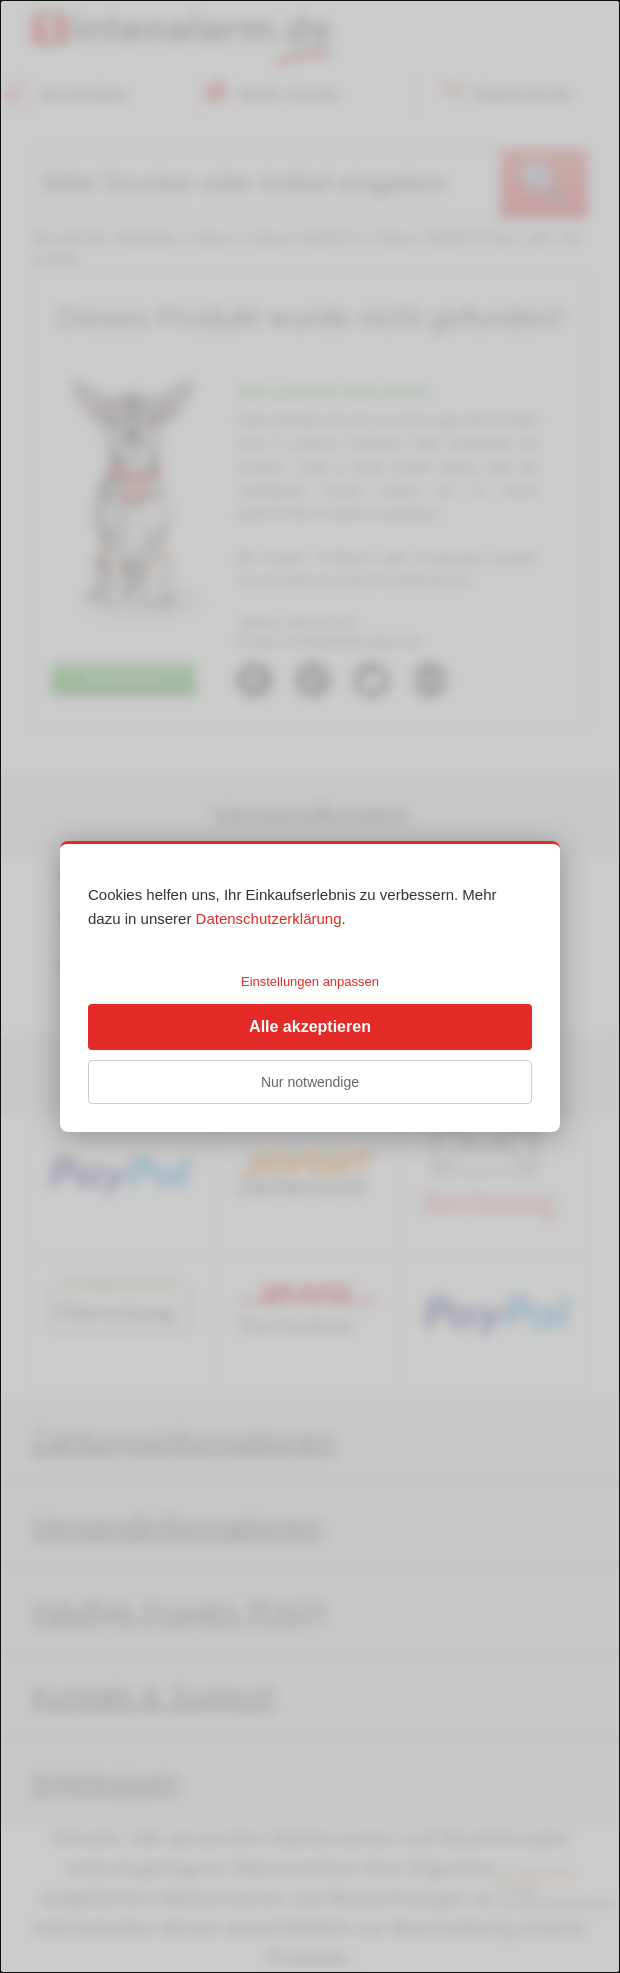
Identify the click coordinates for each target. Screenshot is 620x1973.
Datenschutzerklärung (269, 918)
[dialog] (310, 986)
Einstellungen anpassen (310, 981)
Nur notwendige (310, 1082)
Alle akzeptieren (310, 1026)
